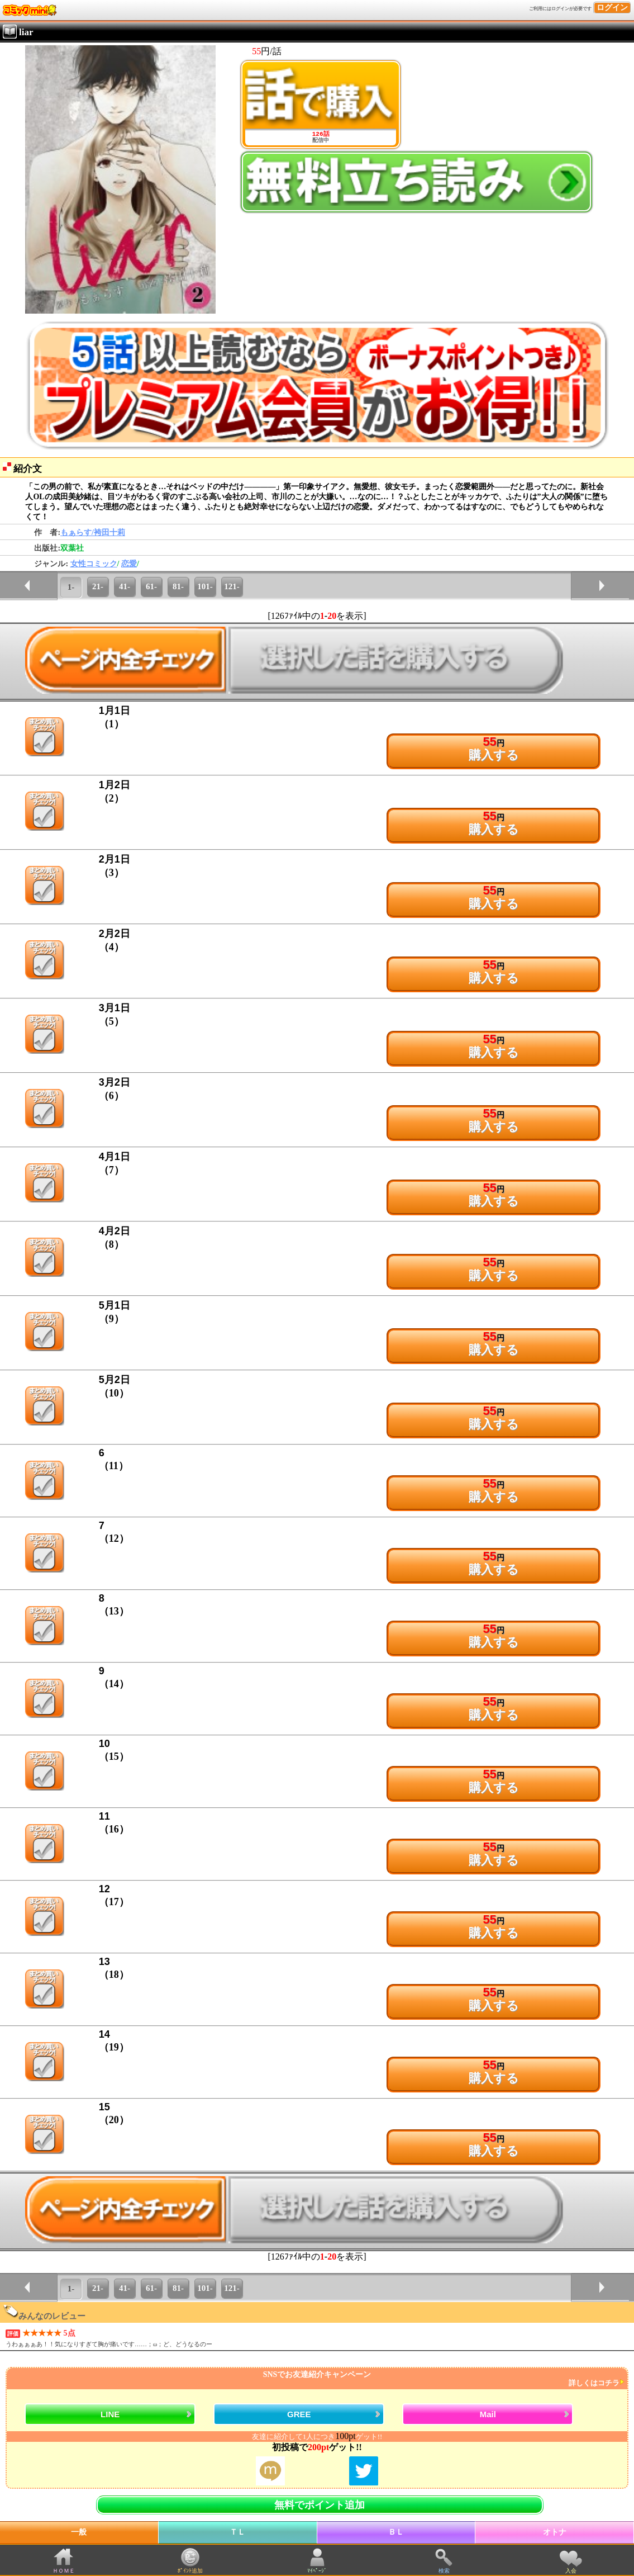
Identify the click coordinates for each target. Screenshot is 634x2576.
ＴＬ (237, 2532)
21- (97, 586)
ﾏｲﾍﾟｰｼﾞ (317, 2571)
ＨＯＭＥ (64, 2571)
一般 (79, 2532)
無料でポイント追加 (319, 2505)
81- (178, 586)
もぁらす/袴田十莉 (92, 532)
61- (151, 586)
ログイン (612, 7)
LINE (110, 2414)
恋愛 (129, 564)
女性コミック (93, 564)
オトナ (554, 2532)
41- (124, 586)
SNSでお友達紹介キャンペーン (316, 2379)
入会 (570, 2571)
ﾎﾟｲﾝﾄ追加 (190, 2571)
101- (205, 586)
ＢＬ (396, 2532)
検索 (444, 2571)
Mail (488, 2414)
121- (232, 586)
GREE (299, 2414)
